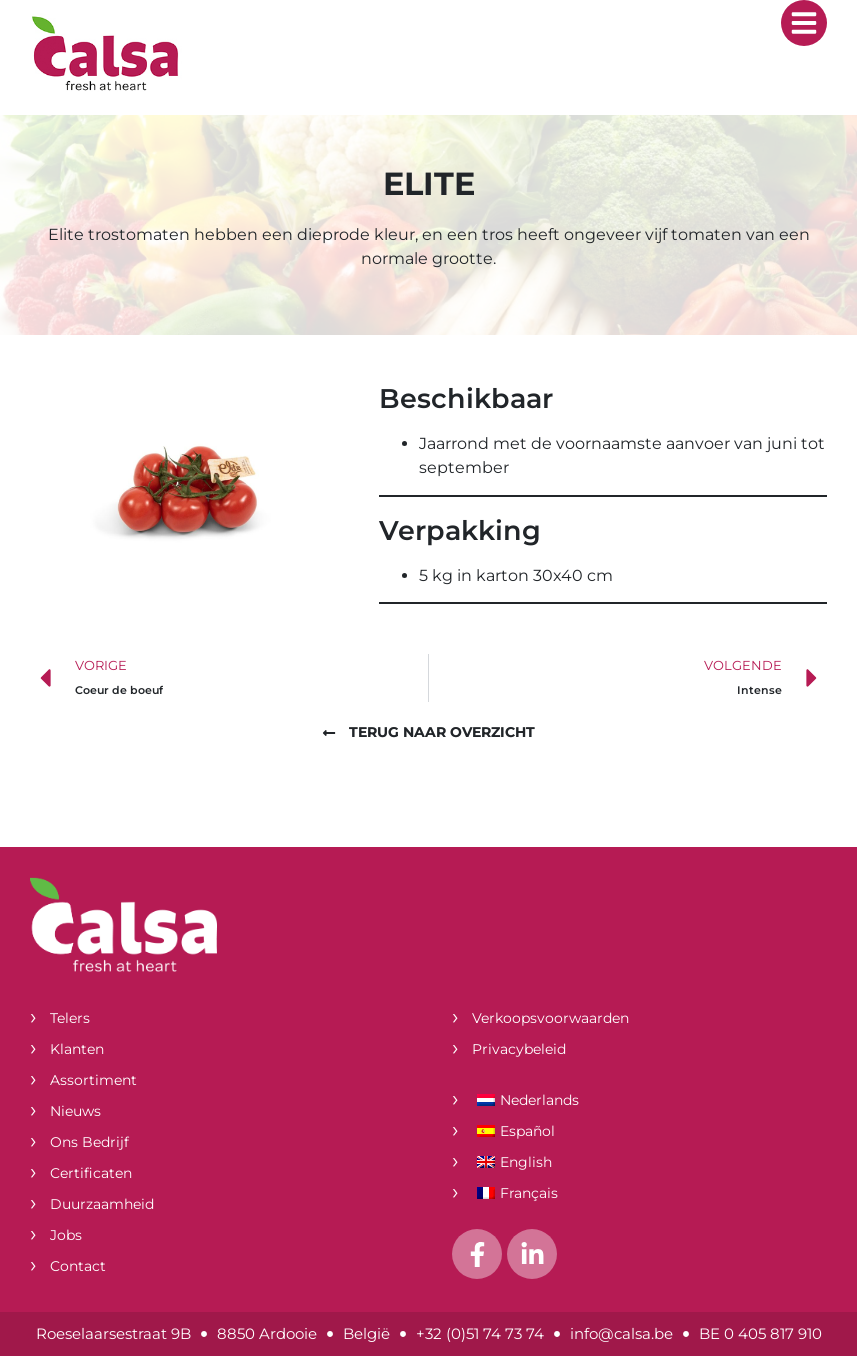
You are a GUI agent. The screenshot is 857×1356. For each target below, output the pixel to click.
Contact (78, 1266)
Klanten (77, 1049)
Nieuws (75, 1111)
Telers (70, 1018)
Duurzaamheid (102, 1204)
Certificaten (91, 1173)
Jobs (66, 1235)
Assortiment (93, 1080)
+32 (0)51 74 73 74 (480, 1333)
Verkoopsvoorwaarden (550, 1018)
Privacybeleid (519, 1049)
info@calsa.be (621, 1333)
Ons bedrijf (89, 1142)
